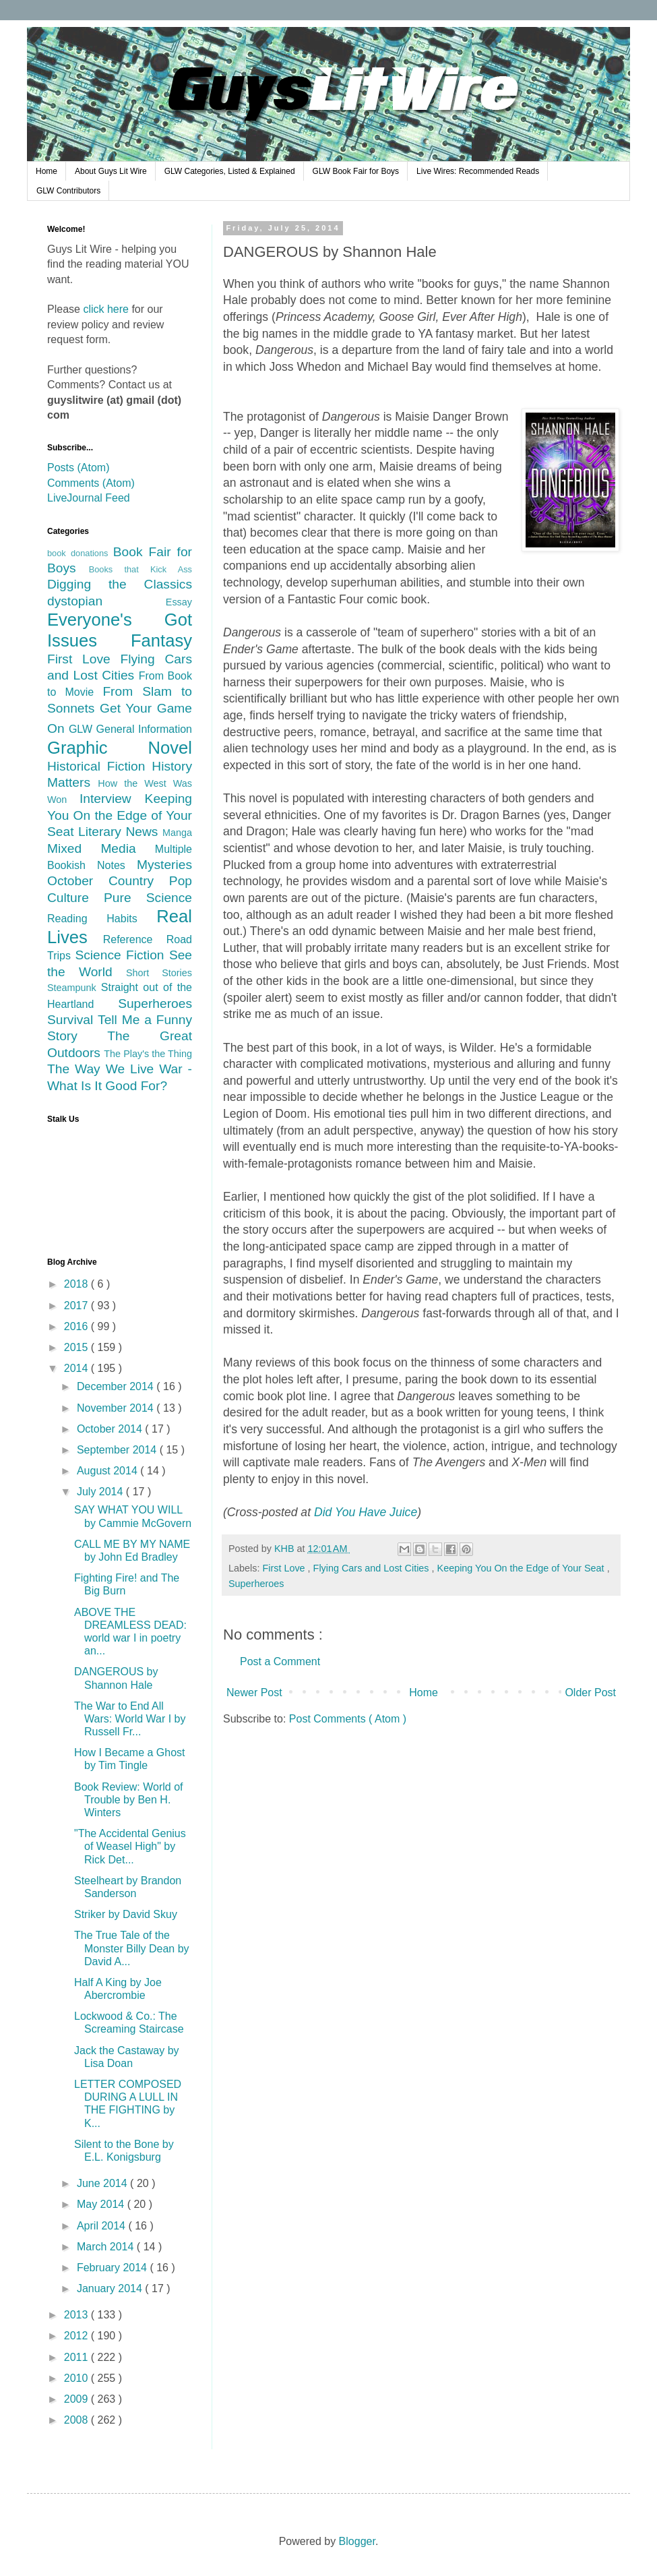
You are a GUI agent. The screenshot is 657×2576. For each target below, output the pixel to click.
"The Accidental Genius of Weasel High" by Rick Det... (130, 1846)
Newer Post (254, 1692)
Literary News (120, 832)
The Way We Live (103, 1069)
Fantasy (161, 640)
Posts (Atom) (78, 467)
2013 (77, 2314)
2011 (77, 2357)
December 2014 (116, 1386)
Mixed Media (101, 848)
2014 (77, 1368)
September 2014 (118, 1450)
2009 (77, 2399)
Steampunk (74, 987)
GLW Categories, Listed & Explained (229, 171)
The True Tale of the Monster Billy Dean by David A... (131, 1948)
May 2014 (102, 2204)
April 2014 (103, 2225)
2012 (77, 2335)
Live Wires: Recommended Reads (477, 171)
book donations (80, 553)
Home (46, 171)
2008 (77, 2420)
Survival (72, 1020)
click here (106, 309)
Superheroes (256, 1583)
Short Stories (159, 972)
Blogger (357, 2541)
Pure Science (148, 898)
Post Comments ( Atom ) (347, 1719)
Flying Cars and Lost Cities (372, 1568)
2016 (77, 1326)
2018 (77, 1284)
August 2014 (108, 1470)
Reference (134, 939)
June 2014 (103, 2183)
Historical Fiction (99, 766)
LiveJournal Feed (88, 498)
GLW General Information (130, 729)
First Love (284, 1568)
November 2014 (116, 1408)
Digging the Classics (119, 584)
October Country (108, 881)
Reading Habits (101, 918)
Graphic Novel (119, 747)
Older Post (590, 1692)
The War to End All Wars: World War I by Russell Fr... (130, 1718)
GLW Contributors (68, 191)
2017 (77, 1305)
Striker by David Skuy (125, 1914)
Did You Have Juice (365, 1512)
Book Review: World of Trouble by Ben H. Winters (128, 1799)
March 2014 (107, 2246)
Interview (112, 798)
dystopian (106, 601)
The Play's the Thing (148, 1053)
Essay (179, 602)
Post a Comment (280, 1661)
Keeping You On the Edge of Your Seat (522, 1568)
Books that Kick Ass (140, 569)
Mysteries (164, 865)
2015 (77, 1347)
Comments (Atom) (91, 483)
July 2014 (101, 1491)
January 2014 (111, 2288)
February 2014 (113, 2267)
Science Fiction (121, 955)
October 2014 (111, 1429)
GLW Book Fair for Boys (356, 171)
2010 (77, 2378)
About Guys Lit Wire (111, 171)
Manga (177, 832)
